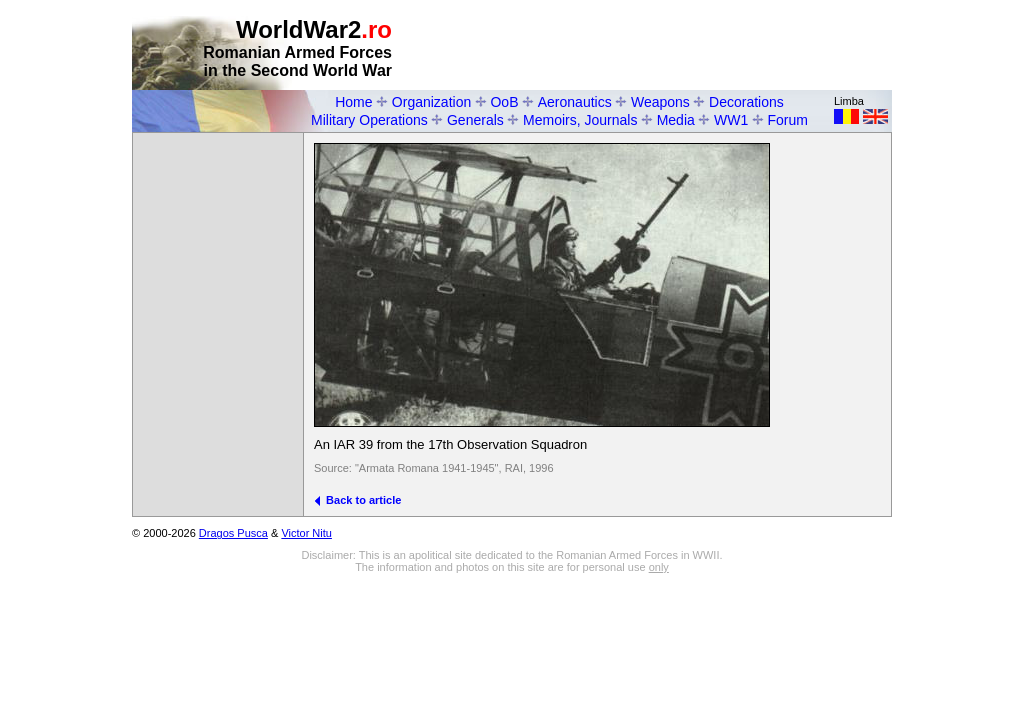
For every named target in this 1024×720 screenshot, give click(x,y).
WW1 (731, 120)
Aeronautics (575, 102)
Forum (788, 120)
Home (353, 102)
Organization (431, 102)
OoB (504, 102)
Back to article (357, 500)
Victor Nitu (306, 533)
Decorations (746, 102)
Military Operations (369, 120)
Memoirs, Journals (580, 120)
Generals (475, 120)
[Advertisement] (658, 46)
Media (676, 120)
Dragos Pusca (233, 533)
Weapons (660, 102)
